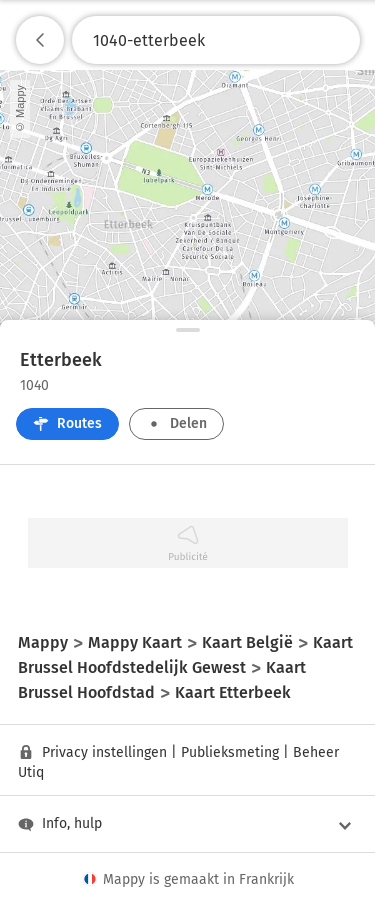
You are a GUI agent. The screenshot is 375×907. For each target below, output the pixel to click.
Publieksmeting (230, 752)
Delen (176, 423)
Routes (67, 423)
